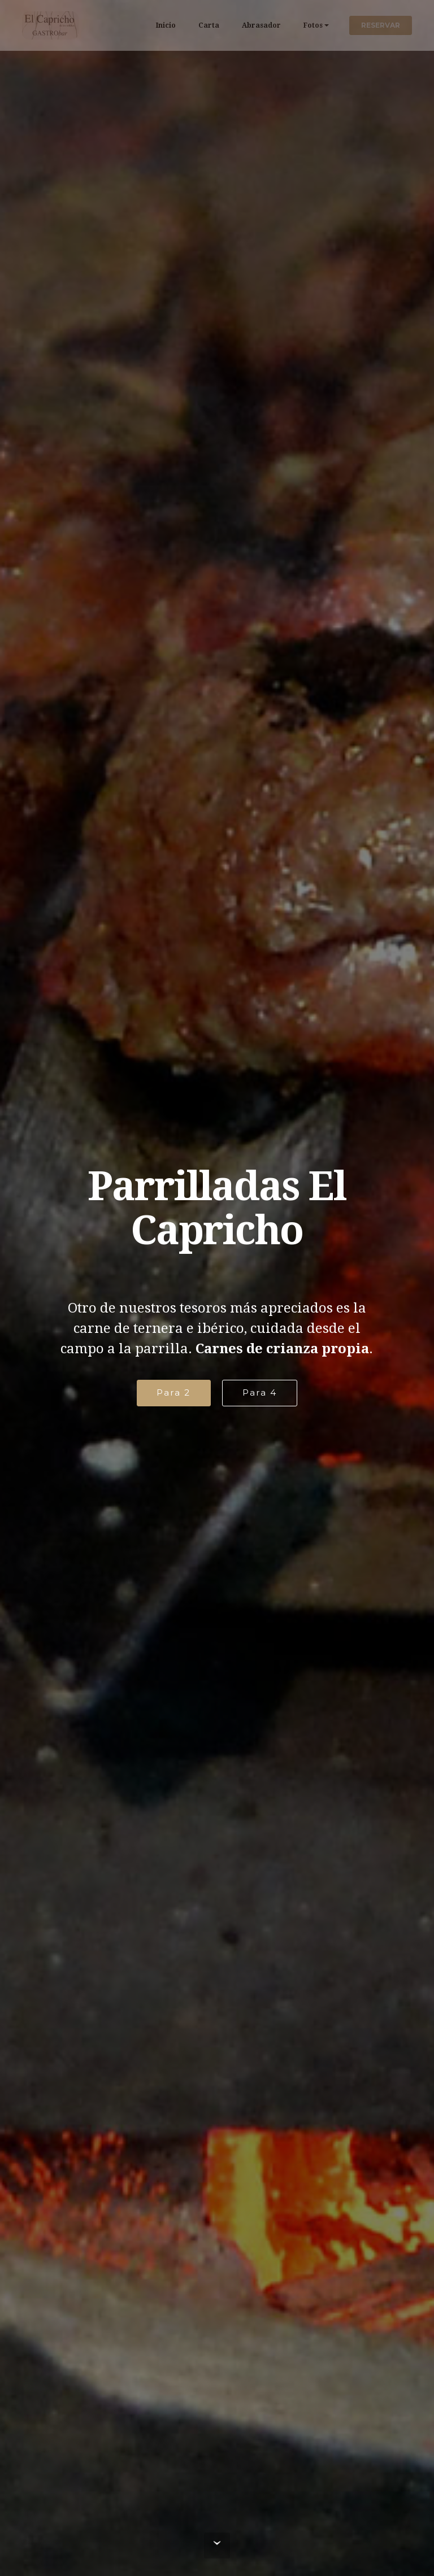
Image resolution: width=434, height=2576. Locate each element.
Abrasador (261, 25)
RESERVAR (380, 25)
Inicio (166, 25)
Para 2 (173, 1392)
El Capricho (113, 25)
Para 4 (259, 1392)
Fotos (313, 25)
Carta (208, 25)
